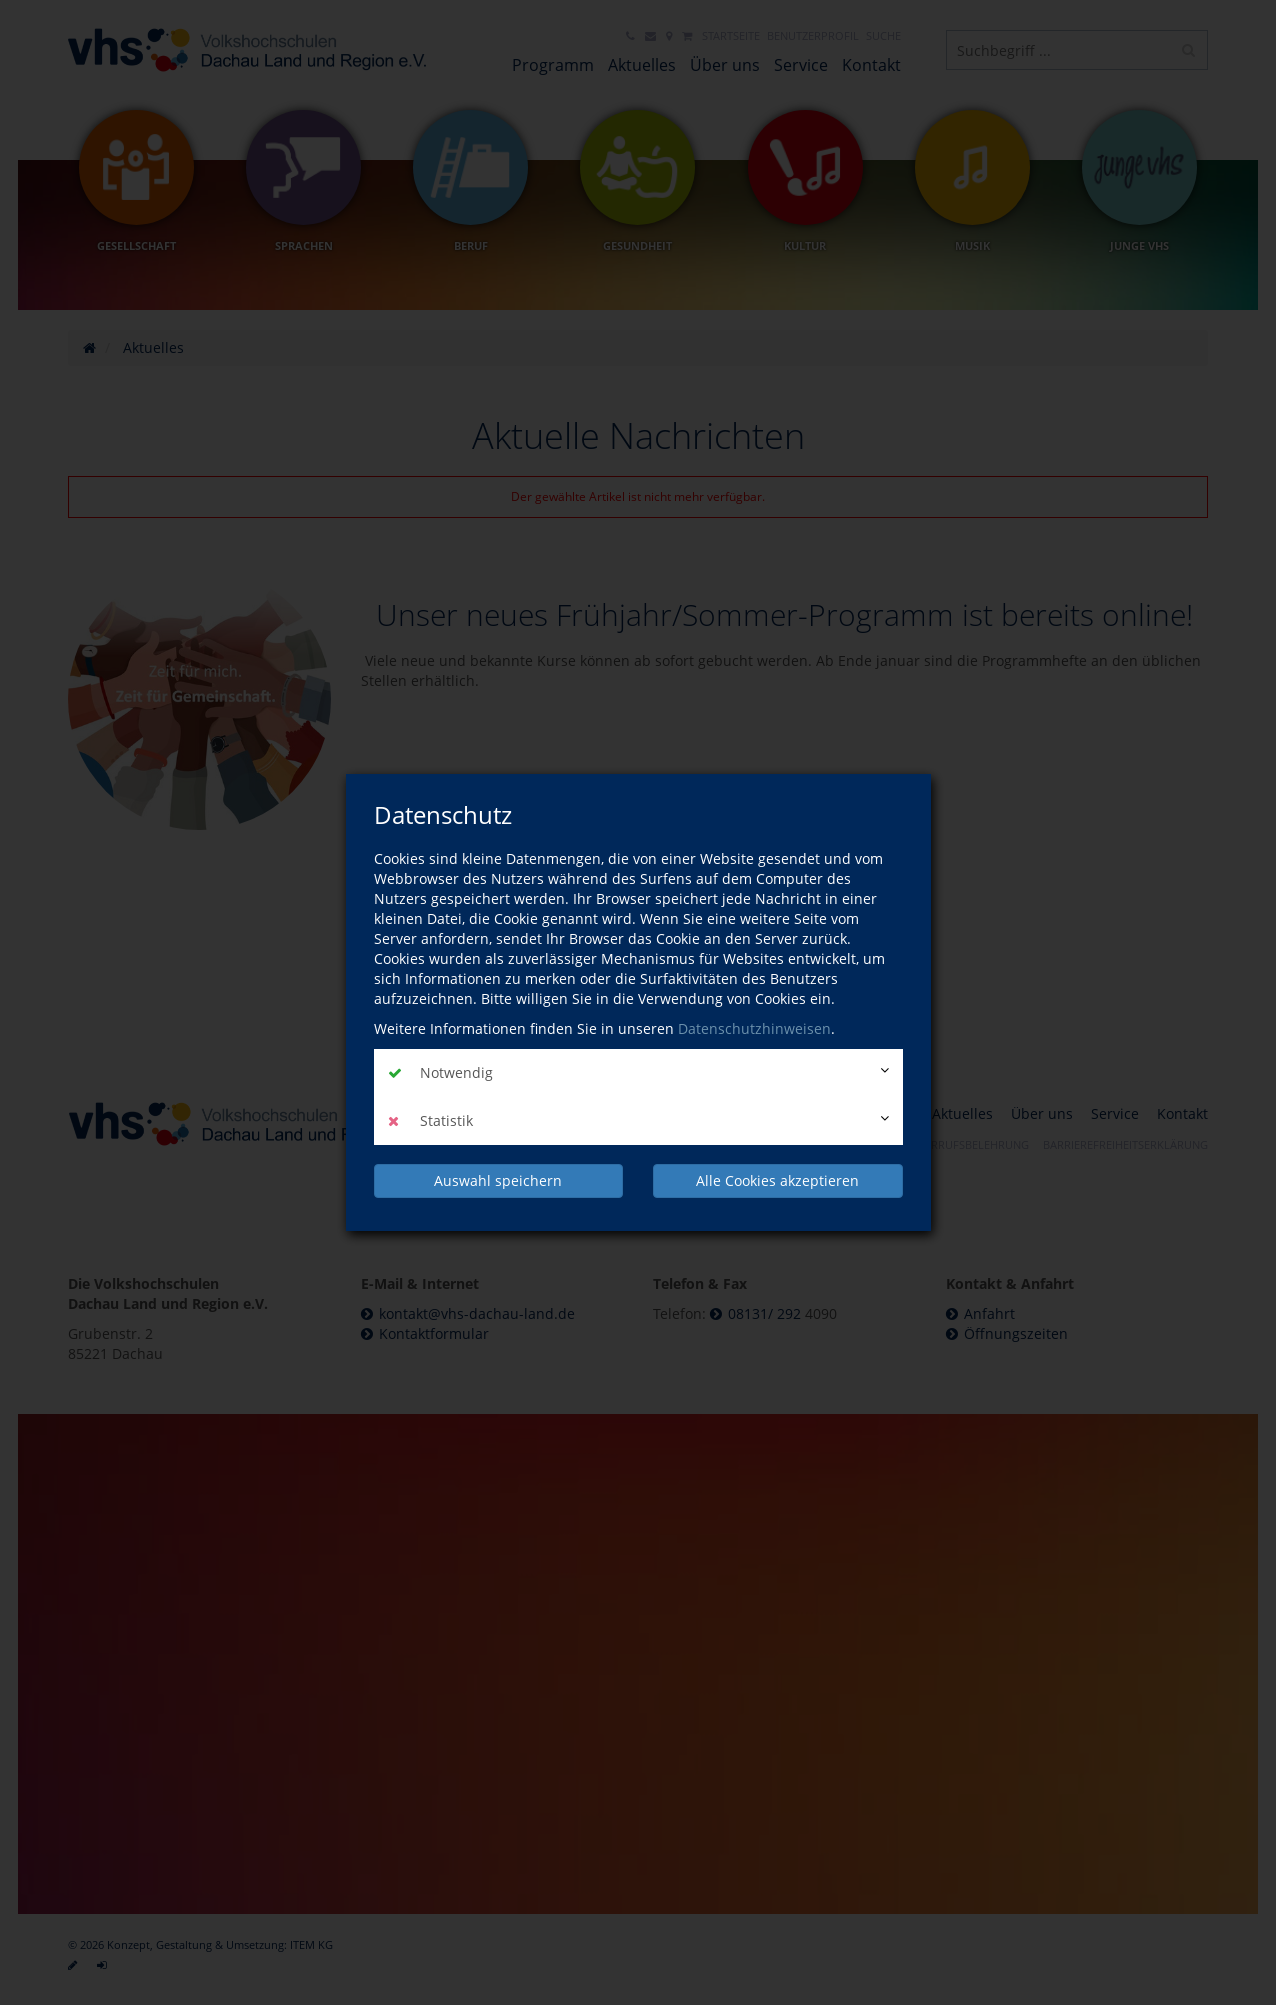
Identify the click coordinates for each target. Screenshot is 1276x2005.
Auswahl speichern (498, 1180)
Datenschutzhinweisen (754, 1028)
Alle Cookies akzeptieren (777, 1180)
